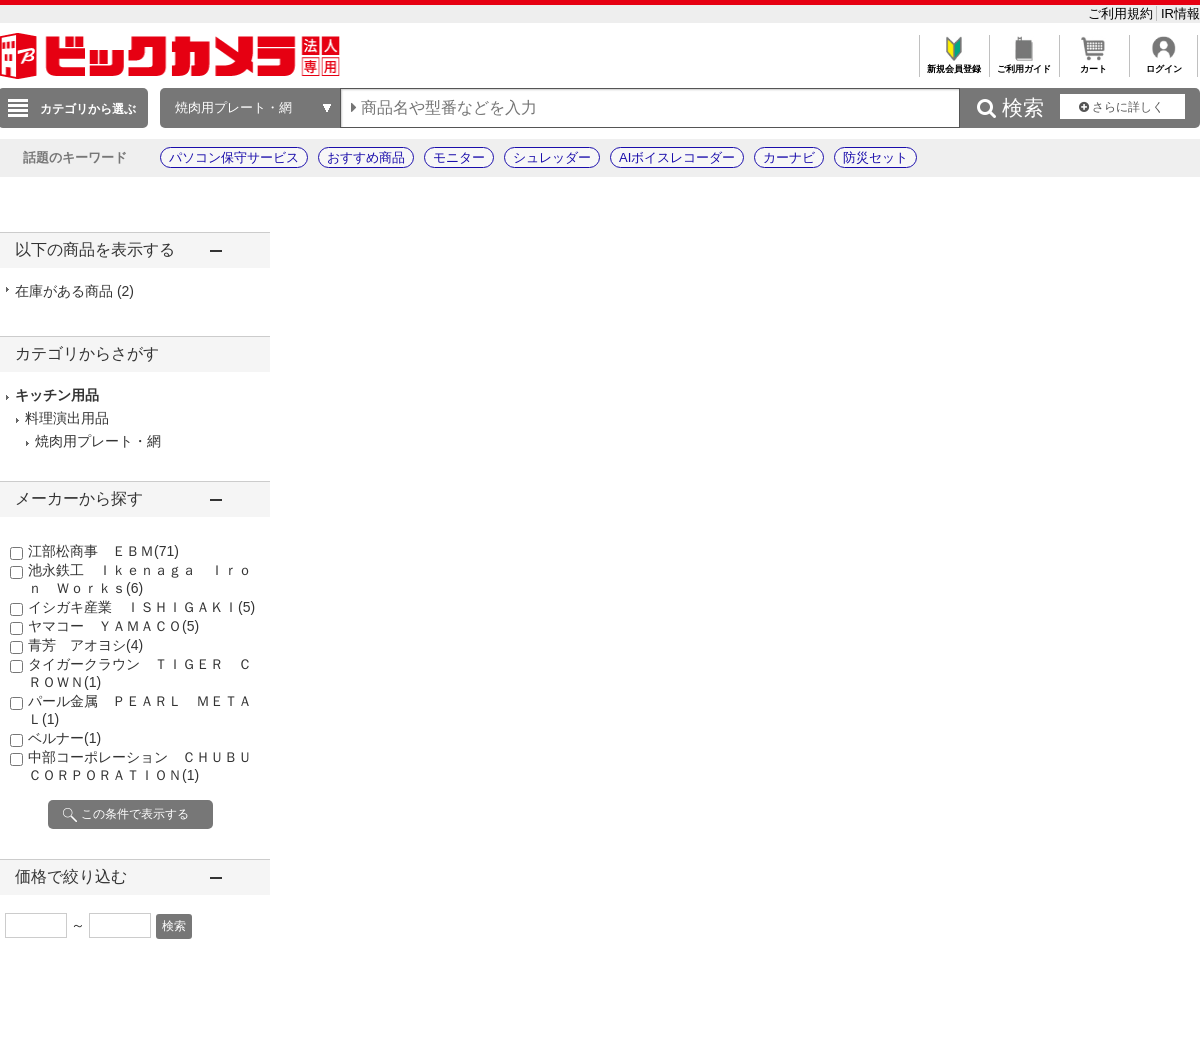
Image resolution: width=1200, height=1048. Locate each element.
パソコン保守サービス (234, 157)
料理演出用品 (67, 418)
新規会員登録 (953, 63)
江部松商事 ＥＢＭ (103, 551)
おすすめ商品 (366, 157)
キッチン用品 (57, 395)
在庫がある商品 (74, 291)
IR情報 (1180, 13)
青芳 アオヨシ (85, 645)
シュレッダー (552, 157)
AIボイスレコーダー (677, 157)
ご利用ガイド (1023, 63)
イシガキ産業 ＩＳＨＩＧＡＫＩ (141, 607)
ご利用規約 (1122, 13)
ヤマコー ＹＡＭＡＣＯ (113, 626)
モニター (459, 157)
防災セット (875, 157)
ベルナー (64, 738)
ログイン (1163, 63)
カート (1093, 63)
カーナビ (789, 157)
